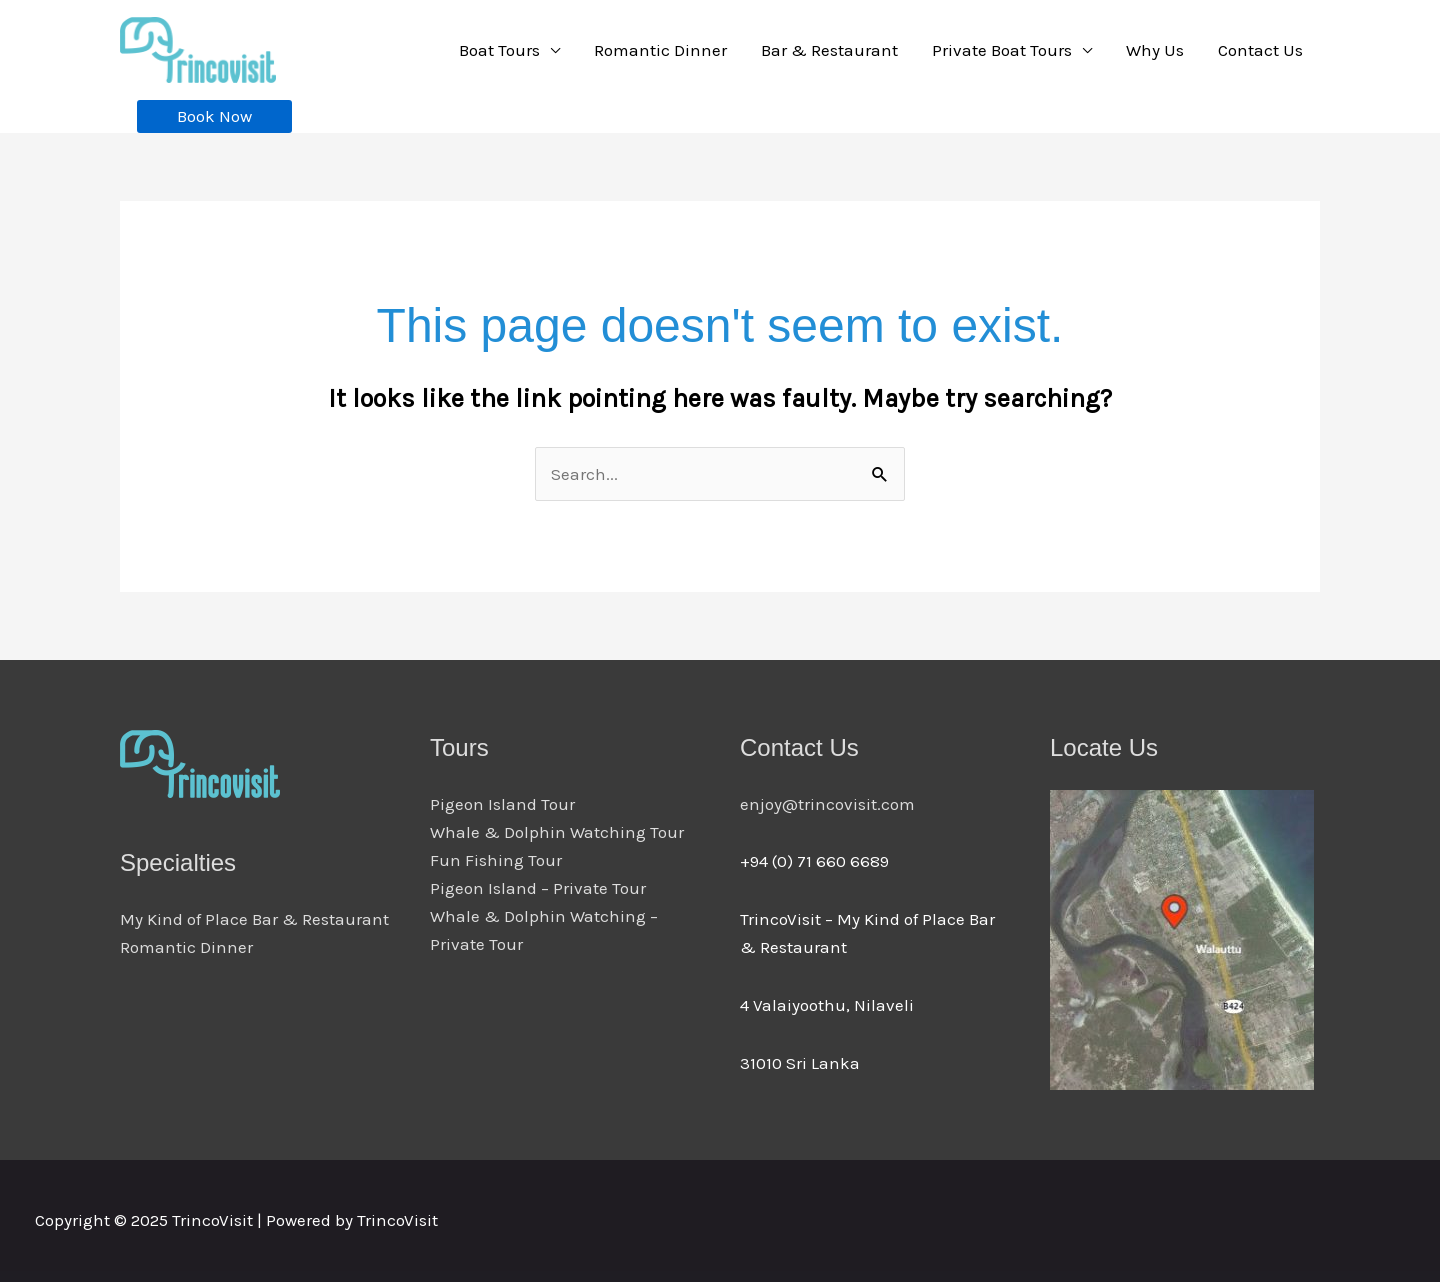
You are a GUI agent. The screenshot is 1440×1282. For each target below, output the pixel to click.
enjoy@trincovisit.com (827, 804)
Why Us (1155, 50)
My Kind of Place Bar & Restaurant (254, 919)
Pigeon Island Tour (502, 804)
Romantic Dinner (660, 50)
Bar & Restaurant (829, 50)
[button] (214, 116)
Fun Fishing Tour (496, 860)
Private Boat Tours (1002, 50)
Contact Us (1260, 50)
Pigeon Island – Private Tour (538, 888)
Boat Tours (499, 50)
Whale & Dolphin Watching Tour (557, 832)
